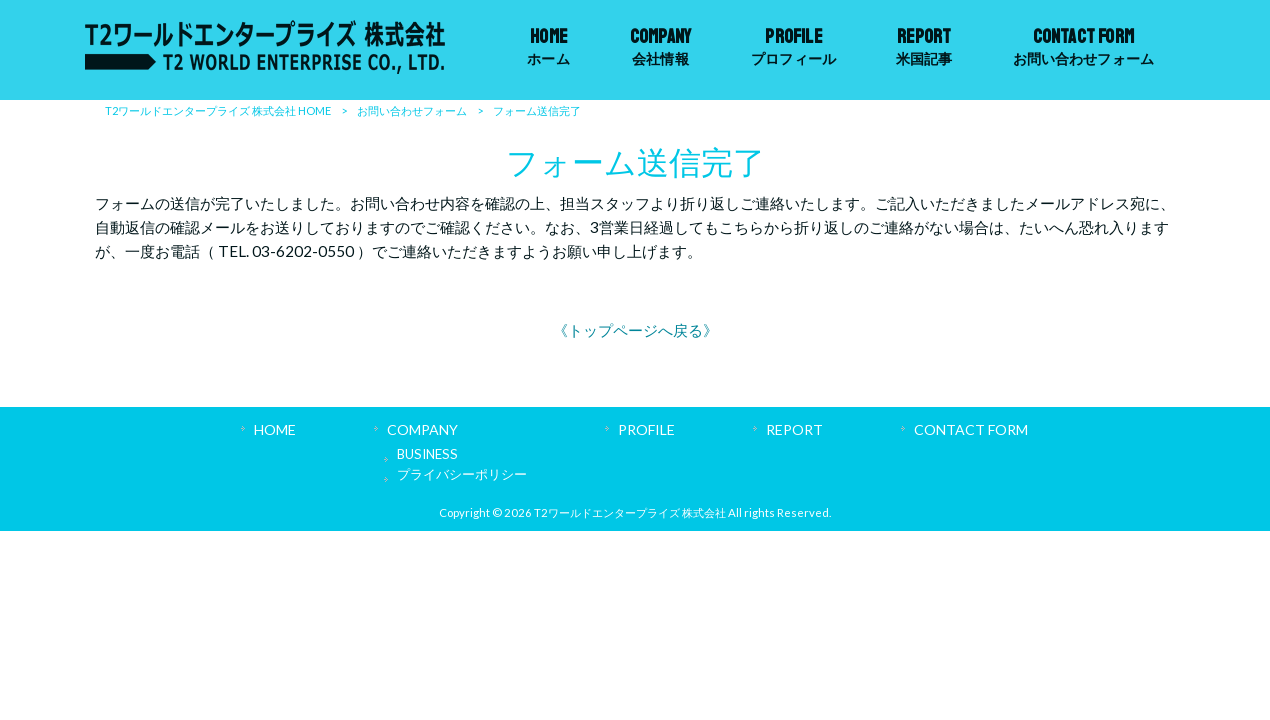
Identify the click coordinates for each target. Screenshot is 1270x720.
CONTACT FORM (971, 429)
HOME (275, 429)
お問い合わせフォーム (412, 110)
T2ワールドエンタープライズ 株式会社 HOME (218, 110)
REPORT (794, 429)
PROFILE (646, 429)
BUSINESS (427, 454)
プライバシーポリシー (462, 474)
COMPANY (422, 429)
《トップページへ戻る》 (635, 330)
